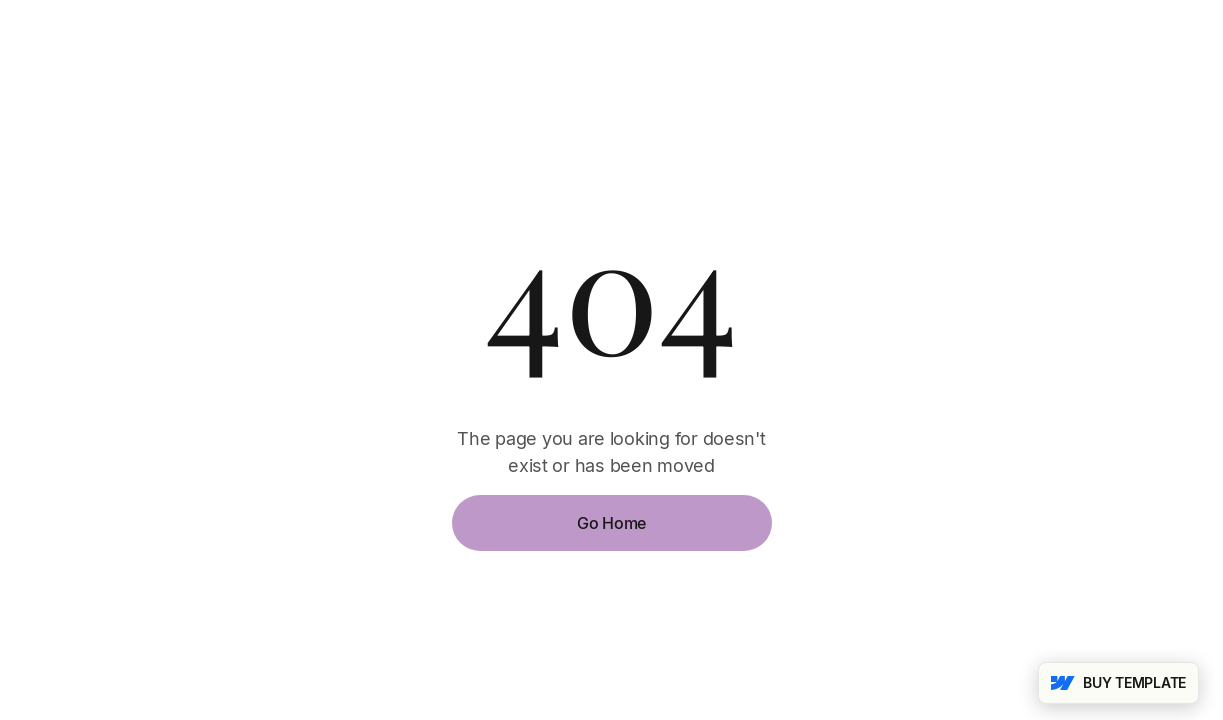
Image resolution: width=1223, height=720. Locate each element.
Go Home (611, 523)
